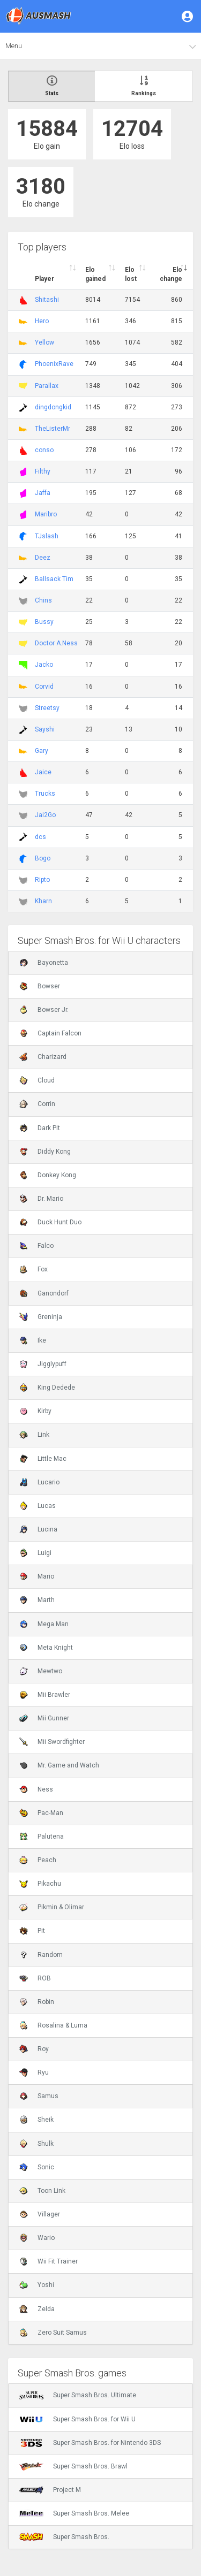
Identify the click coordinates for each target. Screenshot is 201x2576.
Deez (42, 557)
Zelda (37, 2309)
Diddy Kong (45, 1151)
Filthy (42, 471)
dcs (40, 837)
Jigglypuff (42, 1364)
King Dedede (47, 1387)
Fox (33, 1269)
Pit (32, 1930)
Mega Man (44, 1624)
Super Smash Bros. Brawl (73, 2466)
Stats (52, 85)
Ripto (42, 879)
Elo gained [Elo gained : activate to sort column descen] (95, 274)
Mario (36, 1576)
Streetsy (47, 708)
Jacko (44, 664)
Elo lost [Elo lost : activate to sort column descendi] (131, 274)
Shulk (36, 2143)
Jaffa (42, 493)
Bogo (42, 858)
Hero (42, 321)
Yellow (44, 342)
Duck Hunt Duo (50, 1222)
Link (34, 1434)
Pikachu (40, 1883)
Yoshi (36, 2285)
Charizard (42, 1057)
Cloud (37, 1080)
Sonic (36, 2167)
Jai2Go (45, 815)
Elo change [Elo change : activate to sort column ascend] (171, 274)
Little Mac (42, 1458)
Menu (13, 46)
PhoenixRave (54, 364)
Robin (36, 2002)
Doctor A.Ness (56, 643)
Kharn (43, 901)
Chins (43, 600)
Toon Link (42, 2190)
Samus (38, 2096)
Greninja (40, 1317)
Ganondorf (44, 1293)
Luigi (35, 1553)
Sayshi (45, 729)
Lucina (38, 1529)
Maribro (46, 514)
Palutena (41, 1836)
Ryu (34, 2072)
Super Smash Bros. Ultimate (77, 2395)
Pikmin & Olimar (51, 1907)
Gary (41, 750)
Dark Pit (39, 1128)
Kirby (35, 1411)
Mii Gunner (44, 1718)
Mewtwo (40, 1671)
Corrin (37, 1104)
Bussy (44, 622)
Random (41, 1954)
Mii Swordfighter (52, 1741)
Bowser (39, 986)
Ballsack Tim (54, 579)
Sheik (36, 2119)
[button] (188, 16)
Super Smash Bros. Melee (74, 2513)
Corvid (44, 686)
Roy (34, 2049)
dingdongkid (53, 407)
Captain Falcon (50, 1033)
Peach (37, 1860)
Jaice (43, 772)
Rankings (143, 85)
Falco (36, 1245)
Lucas (37, 1506)
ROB (35, 1978)
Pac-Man (41, 1813)
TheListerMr (52, 428)
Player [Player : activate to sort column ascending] (44, 279)
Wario (37, 2238)
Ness (36, 1789)
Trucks (45, 793)
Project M (50, 2490)
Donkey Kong (47, 1175)
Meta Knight (46, 1647)
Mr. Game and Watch (59, 1765)
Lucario (39, 1482)
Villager (39, 2214)
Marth (37, 1600)
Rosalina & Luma (53, 2025)
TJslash (46, 536)
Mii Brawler (44, 1694)
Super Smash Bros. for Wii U (77, 2419)
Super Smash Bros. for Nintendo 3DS (90, 2442)
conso (44, 450)
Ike (32, 1340)
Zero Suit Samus (53, 2332)
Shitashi (47, 299)
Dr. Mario (41, 1198)
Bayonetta (43, 962)
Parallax (46, 386)
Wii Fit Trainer (48, 2261)
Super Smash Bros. (64, 2537)
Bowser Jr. (44, 1009)
